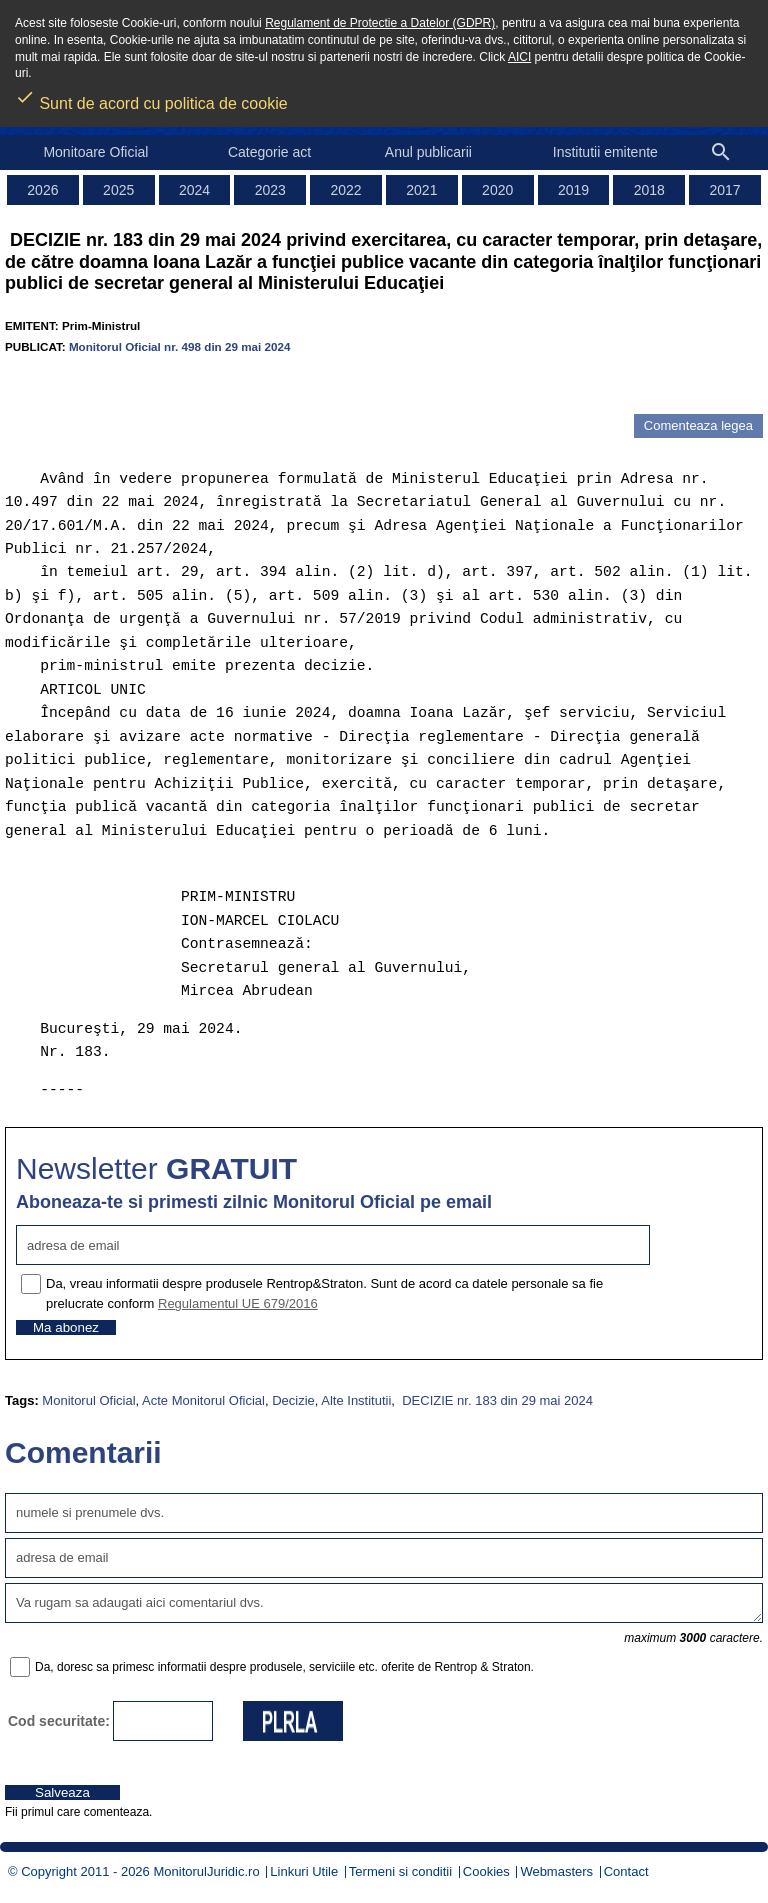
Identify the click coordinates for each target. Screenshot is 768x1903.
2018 (649, 190)
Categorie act (269, 152)
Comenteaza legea (698, 425)
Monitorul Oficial (88, 1400)
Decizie (293, 1400)
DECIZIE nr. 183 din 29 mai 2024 (496, 1400)
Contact (626, 1871)
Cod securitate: (59, 1721)
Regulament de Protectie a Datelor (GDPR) (380, 23)
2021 (421, 190)
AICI (519, 57)
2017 (725, 190)
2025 (118, 190)
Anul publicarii (428, 152)
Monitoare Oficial (95, 152)
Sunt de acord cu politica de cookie (151, 97)
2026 (42, 190)
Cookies (486, 1871)
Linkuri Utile (304, 1871)
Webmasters (556, 1871)
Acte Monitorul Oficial (203, 1400)
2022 (346, 190)
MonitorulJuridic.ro (206, 1871)
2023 (270, 190)
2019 (573, 190)
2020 (497, 190)
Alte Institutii (356, 1400)
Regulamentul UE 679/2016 (238, 1303)
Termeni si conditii (400, 1871)
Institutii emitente (605, 152)
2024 (194, 190)
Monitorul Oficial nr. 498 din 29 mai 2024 (180, 346)
